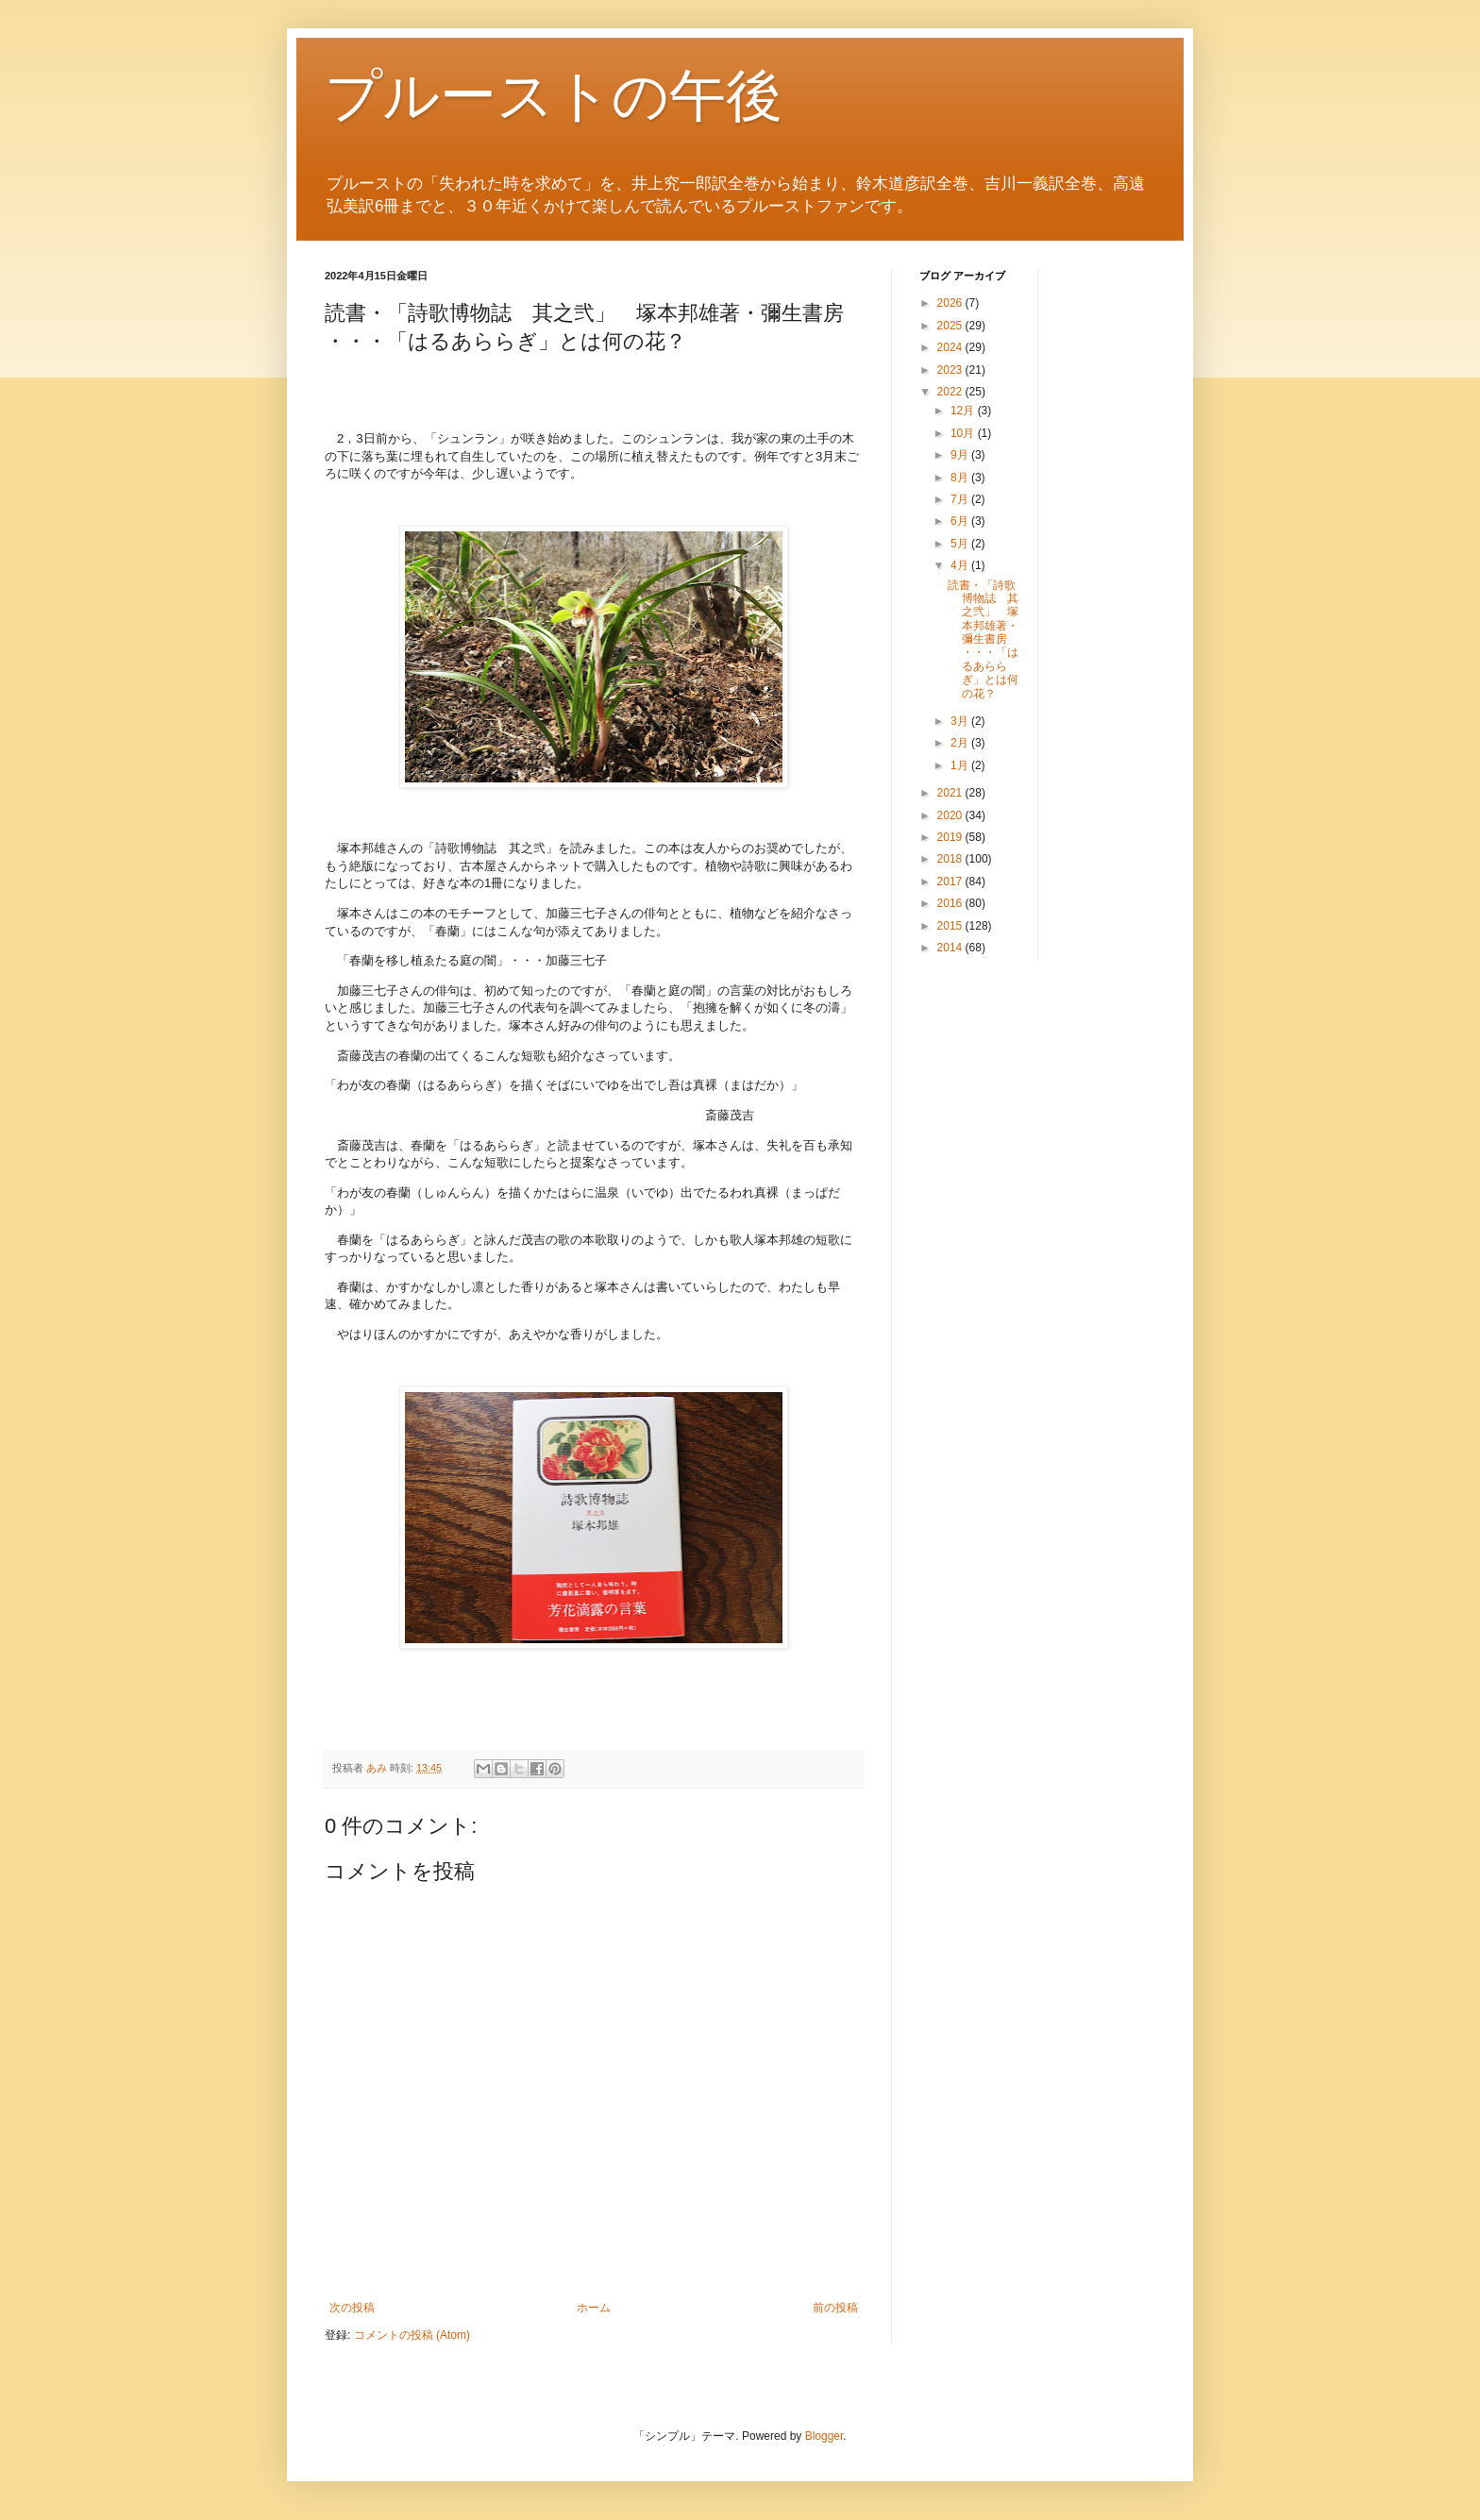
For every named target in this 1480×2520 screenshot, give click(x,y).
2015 (951, 925)
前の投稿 (835, 2307)
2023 (951, 370)
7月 (960, 499)
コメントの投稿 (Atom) (412, 2335)
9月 (960, 455)
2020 (951, 815)
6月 (960, 521)
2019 (951, 837)
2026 (951, 303)
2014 (951, 947)
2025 (951, 325)
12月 (964, 410)
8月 (960, 477)
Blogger (824, 2436)
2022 (951, 391)
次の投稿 (352, 2307)
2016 (951, 903)
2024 (951, 347)
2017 (951, 881)
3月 (960, 721)
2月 (960, 742)
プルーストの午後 (553, 95)
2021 (951, 792)
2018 (951, 858)
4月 (960, 565)
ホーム (594, 2307)
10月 (964, 433)
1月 (960, 765)
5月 (960, 543)
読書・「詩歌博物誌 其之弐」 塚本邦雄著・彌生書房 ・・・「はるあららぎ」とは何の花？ (983, 639)
